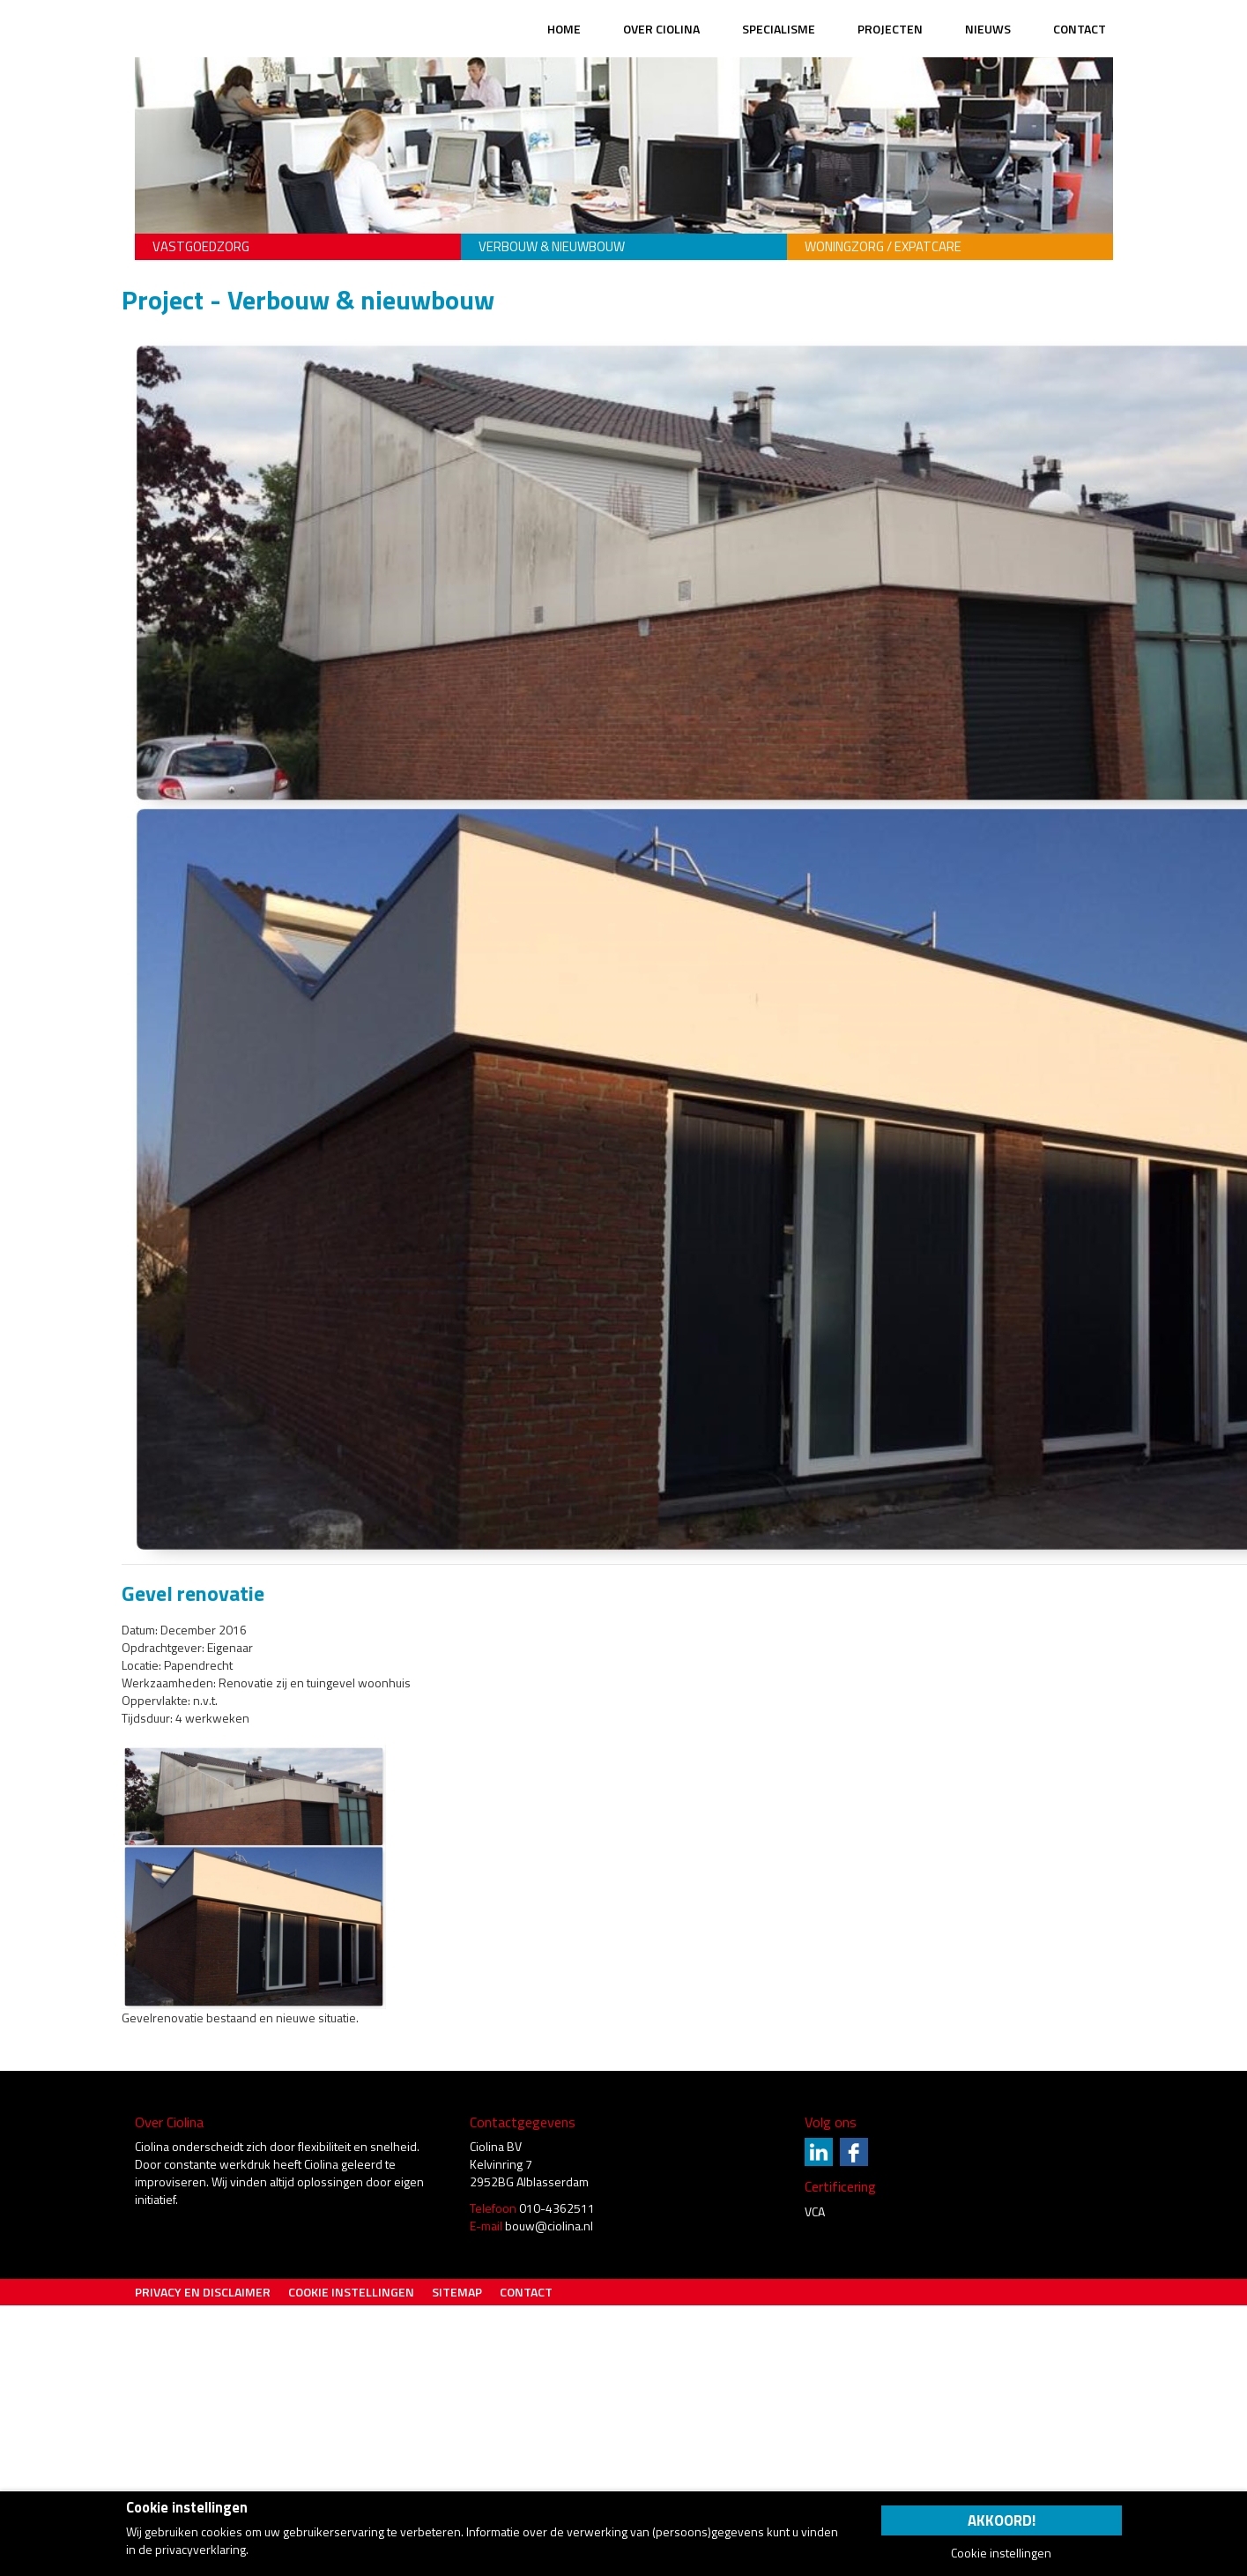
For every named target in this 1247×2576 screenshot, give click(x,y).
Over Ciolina (661, 28)
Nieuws (988, 28)
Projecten (890, 28)
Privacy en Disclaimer (203, 2291)
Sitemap (457, 2291)
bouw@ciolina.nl (549, 2225)
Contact (1079, 28)
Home (564, 28)
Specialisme (778, 28)
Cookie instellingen (351, 2291)
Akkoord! (1001, 2520)
